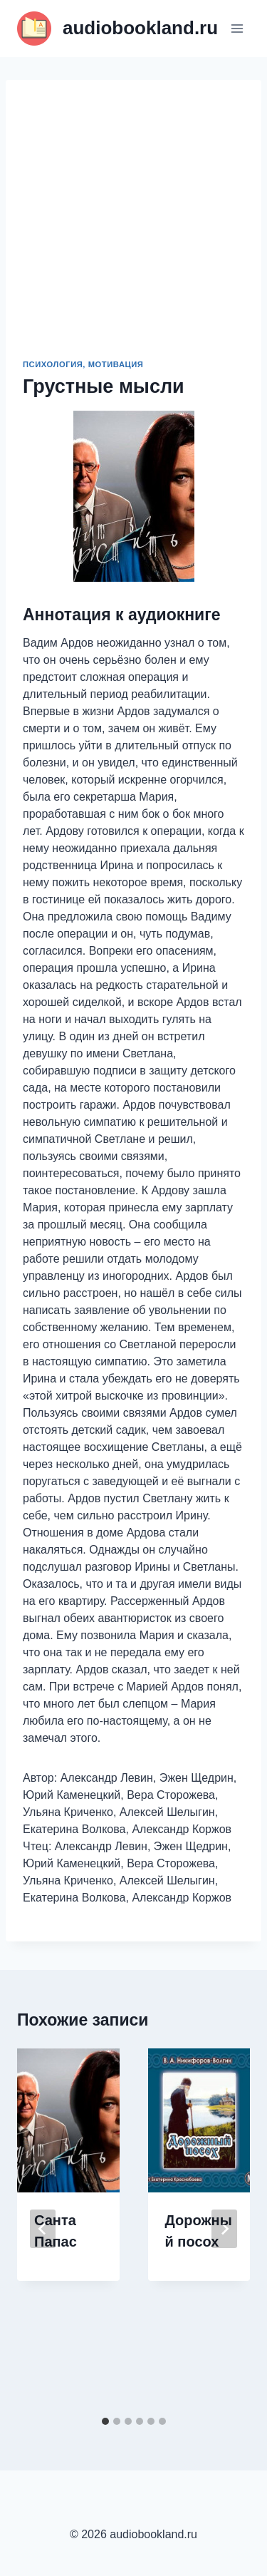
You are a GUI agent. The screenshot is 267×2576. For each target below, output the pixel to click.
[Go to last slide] (43, 2229)
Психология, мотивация (83, 364)
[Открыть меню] (237, 28)
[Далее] (224, 2229)
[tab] (105, 2421)
